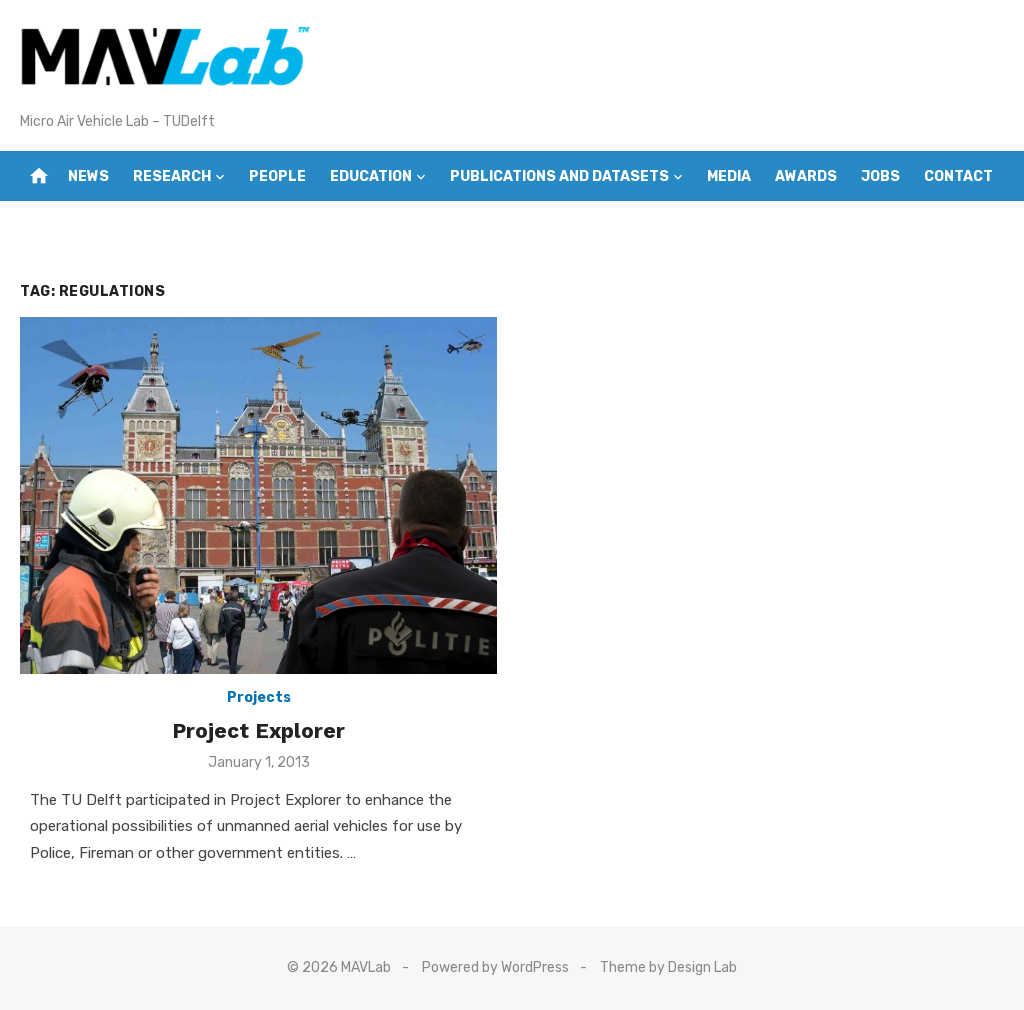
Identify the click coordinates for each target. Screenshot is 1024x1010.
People (277, 176)
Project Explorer (258, 730)
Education (371, 176)
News (88, 176)
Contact (958, 176)
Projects (259, 697)
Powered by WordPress (495, 967)
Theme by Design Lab (668, 967)
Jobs (880, 176)
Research (172, 176)
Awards (806, 176)
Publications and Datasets (559, 176)
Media (729, 176)
